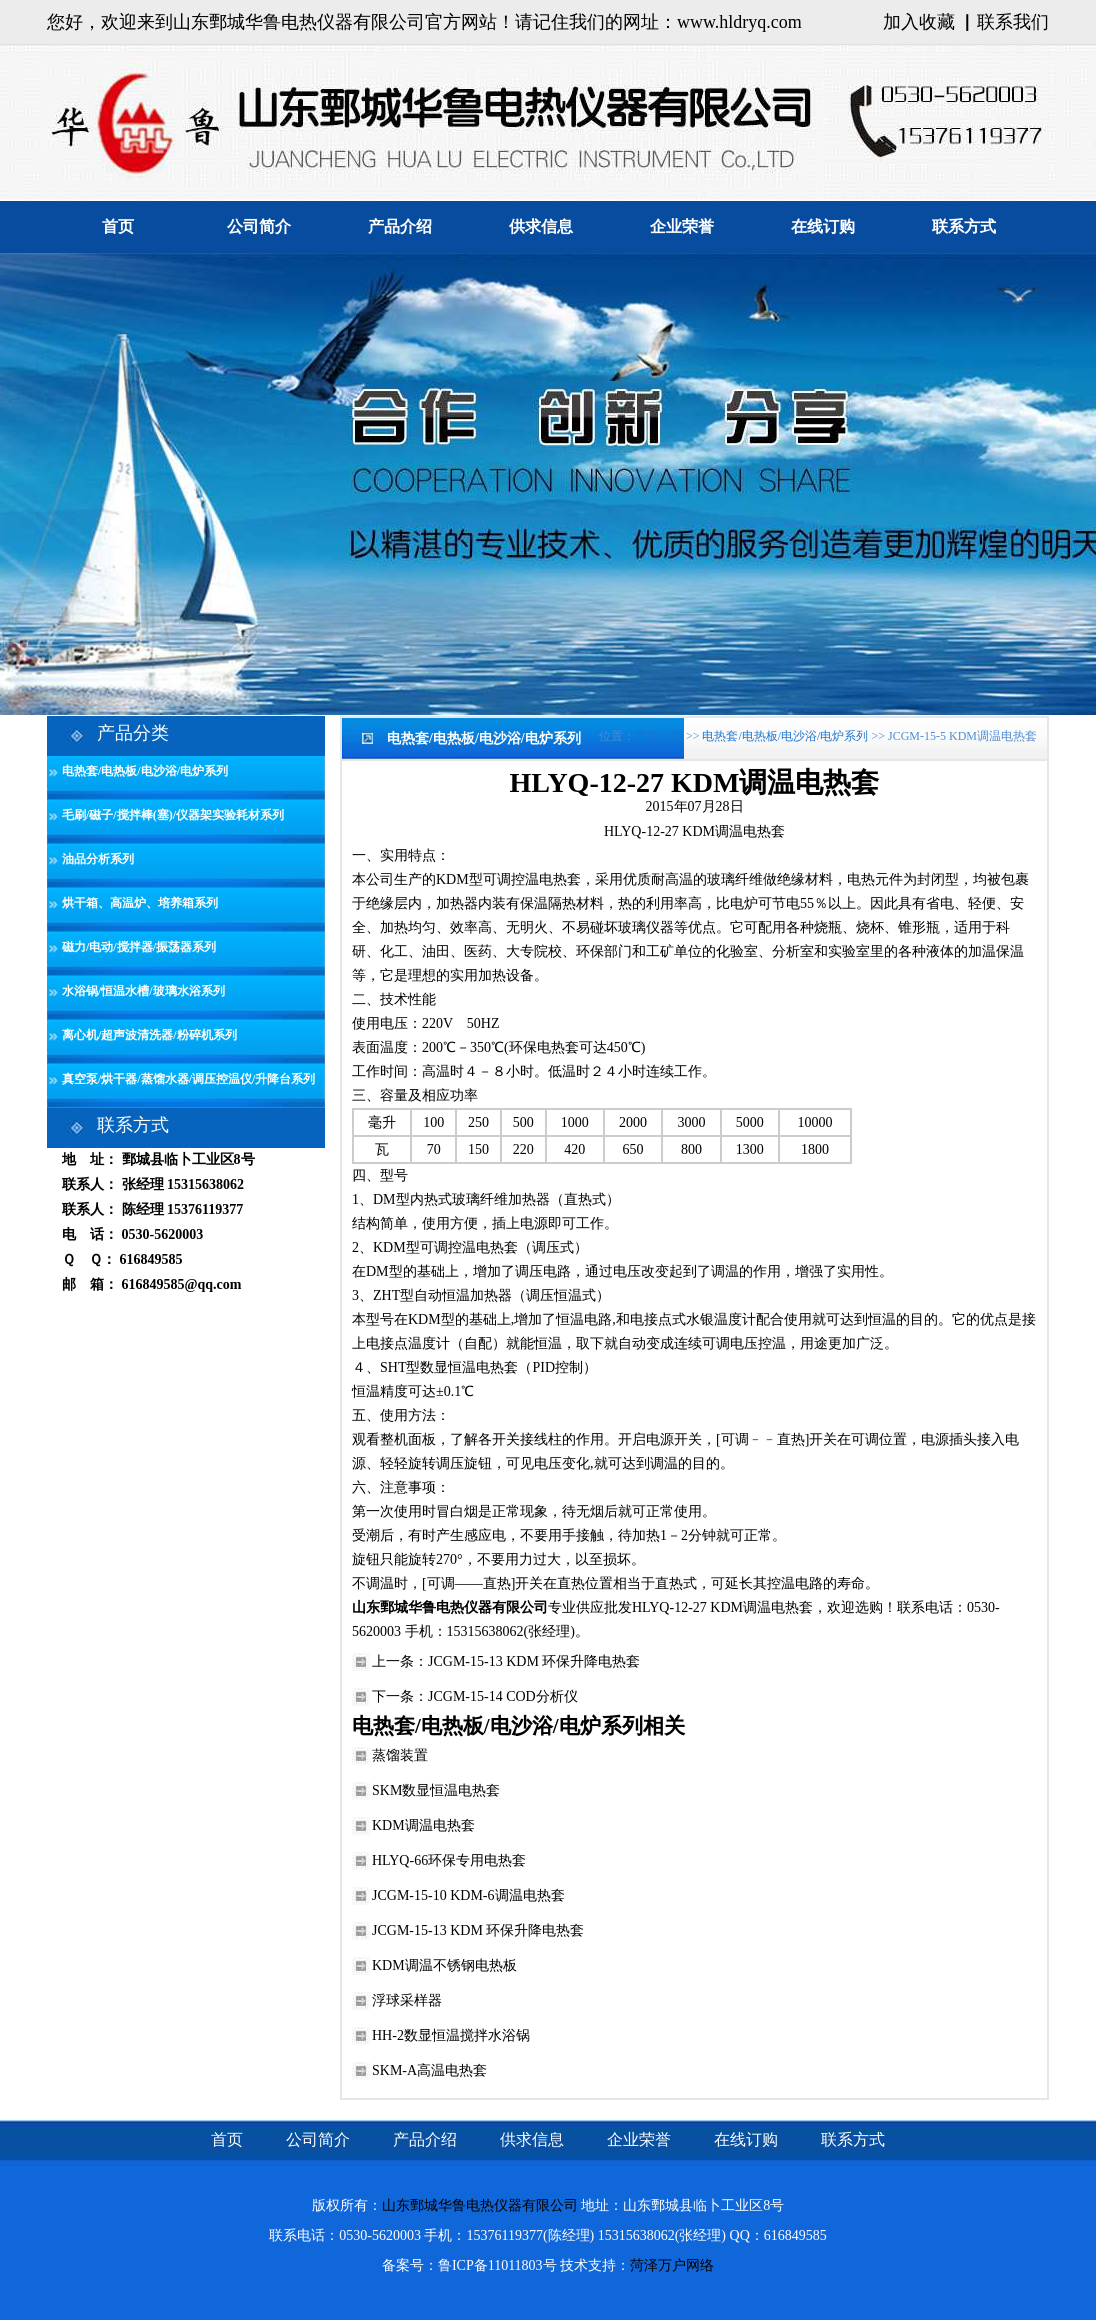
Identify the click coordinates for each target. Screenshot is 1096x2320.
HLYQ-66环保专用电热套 (449, 1860)
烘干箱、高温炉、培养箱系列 (140, 903)
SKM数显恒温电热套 (436, 1790)
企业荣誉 (682, 226)
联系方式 (964, 226)
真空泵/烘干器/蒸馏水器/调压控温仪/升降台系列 (188, 1079)
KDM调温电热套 (423, 1825)
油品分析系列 (98, 859)
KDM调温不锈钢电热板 (444, 1965)
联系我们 (1013, 22)
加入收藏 (919, 22)
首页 (118, 226)
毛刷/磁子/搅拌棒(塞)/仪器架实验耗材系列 (173, 815)
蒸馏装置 (400, 1755)
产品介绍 (400, 226)
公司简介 (259, 226)
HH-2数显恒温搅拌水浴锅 (451, 2035)
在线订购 (823, 226)
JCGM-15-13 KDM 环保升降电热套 (534, 1661)
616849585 (151, 1259)
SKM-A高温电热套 (429, 2070)
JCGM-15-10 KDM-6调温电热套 (468, 1895)
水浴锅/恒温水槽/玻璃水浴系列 (143, 991)
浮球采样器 (407, 2000)
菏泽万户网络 (672, 2265)
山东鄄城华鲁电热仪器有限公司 (480, 2205)
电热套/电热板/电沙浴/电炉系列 (145, 771)
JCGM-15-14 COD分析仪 (503, 1696)
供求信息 (541, 226)
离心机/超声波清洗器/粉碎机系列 (149, 1035)
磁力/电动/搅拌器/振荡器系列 (139, 947)
